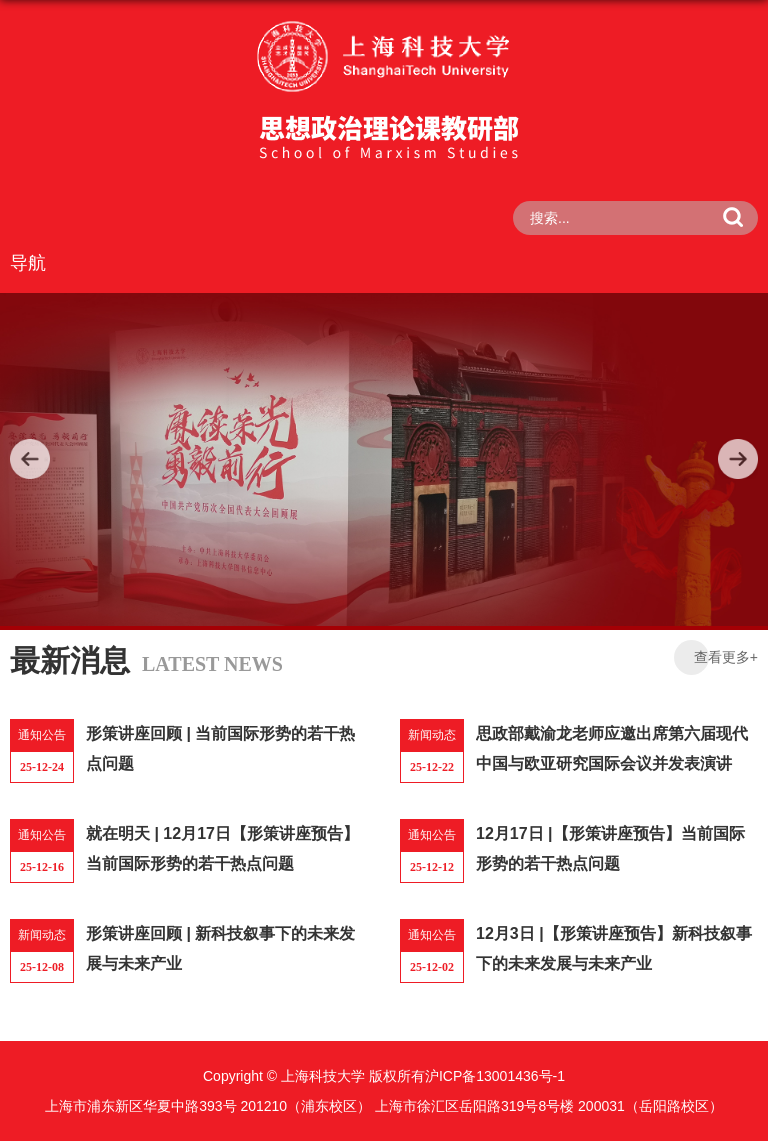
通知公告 (42, 735)
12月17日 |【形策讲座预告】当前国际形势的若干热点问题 (610, 848)
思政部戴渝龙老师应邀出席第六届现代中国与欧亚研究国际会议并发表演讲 (612, 748)
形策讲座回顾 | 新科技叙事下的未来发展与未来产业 (220, 948)
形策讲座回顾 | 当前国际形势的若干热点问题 (220, 748)
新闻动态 (432, 735)
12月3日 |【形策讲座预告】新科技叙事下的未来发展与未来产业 (614, 948)
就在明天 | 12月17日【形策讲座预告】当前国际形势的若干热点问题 (222, 848)
